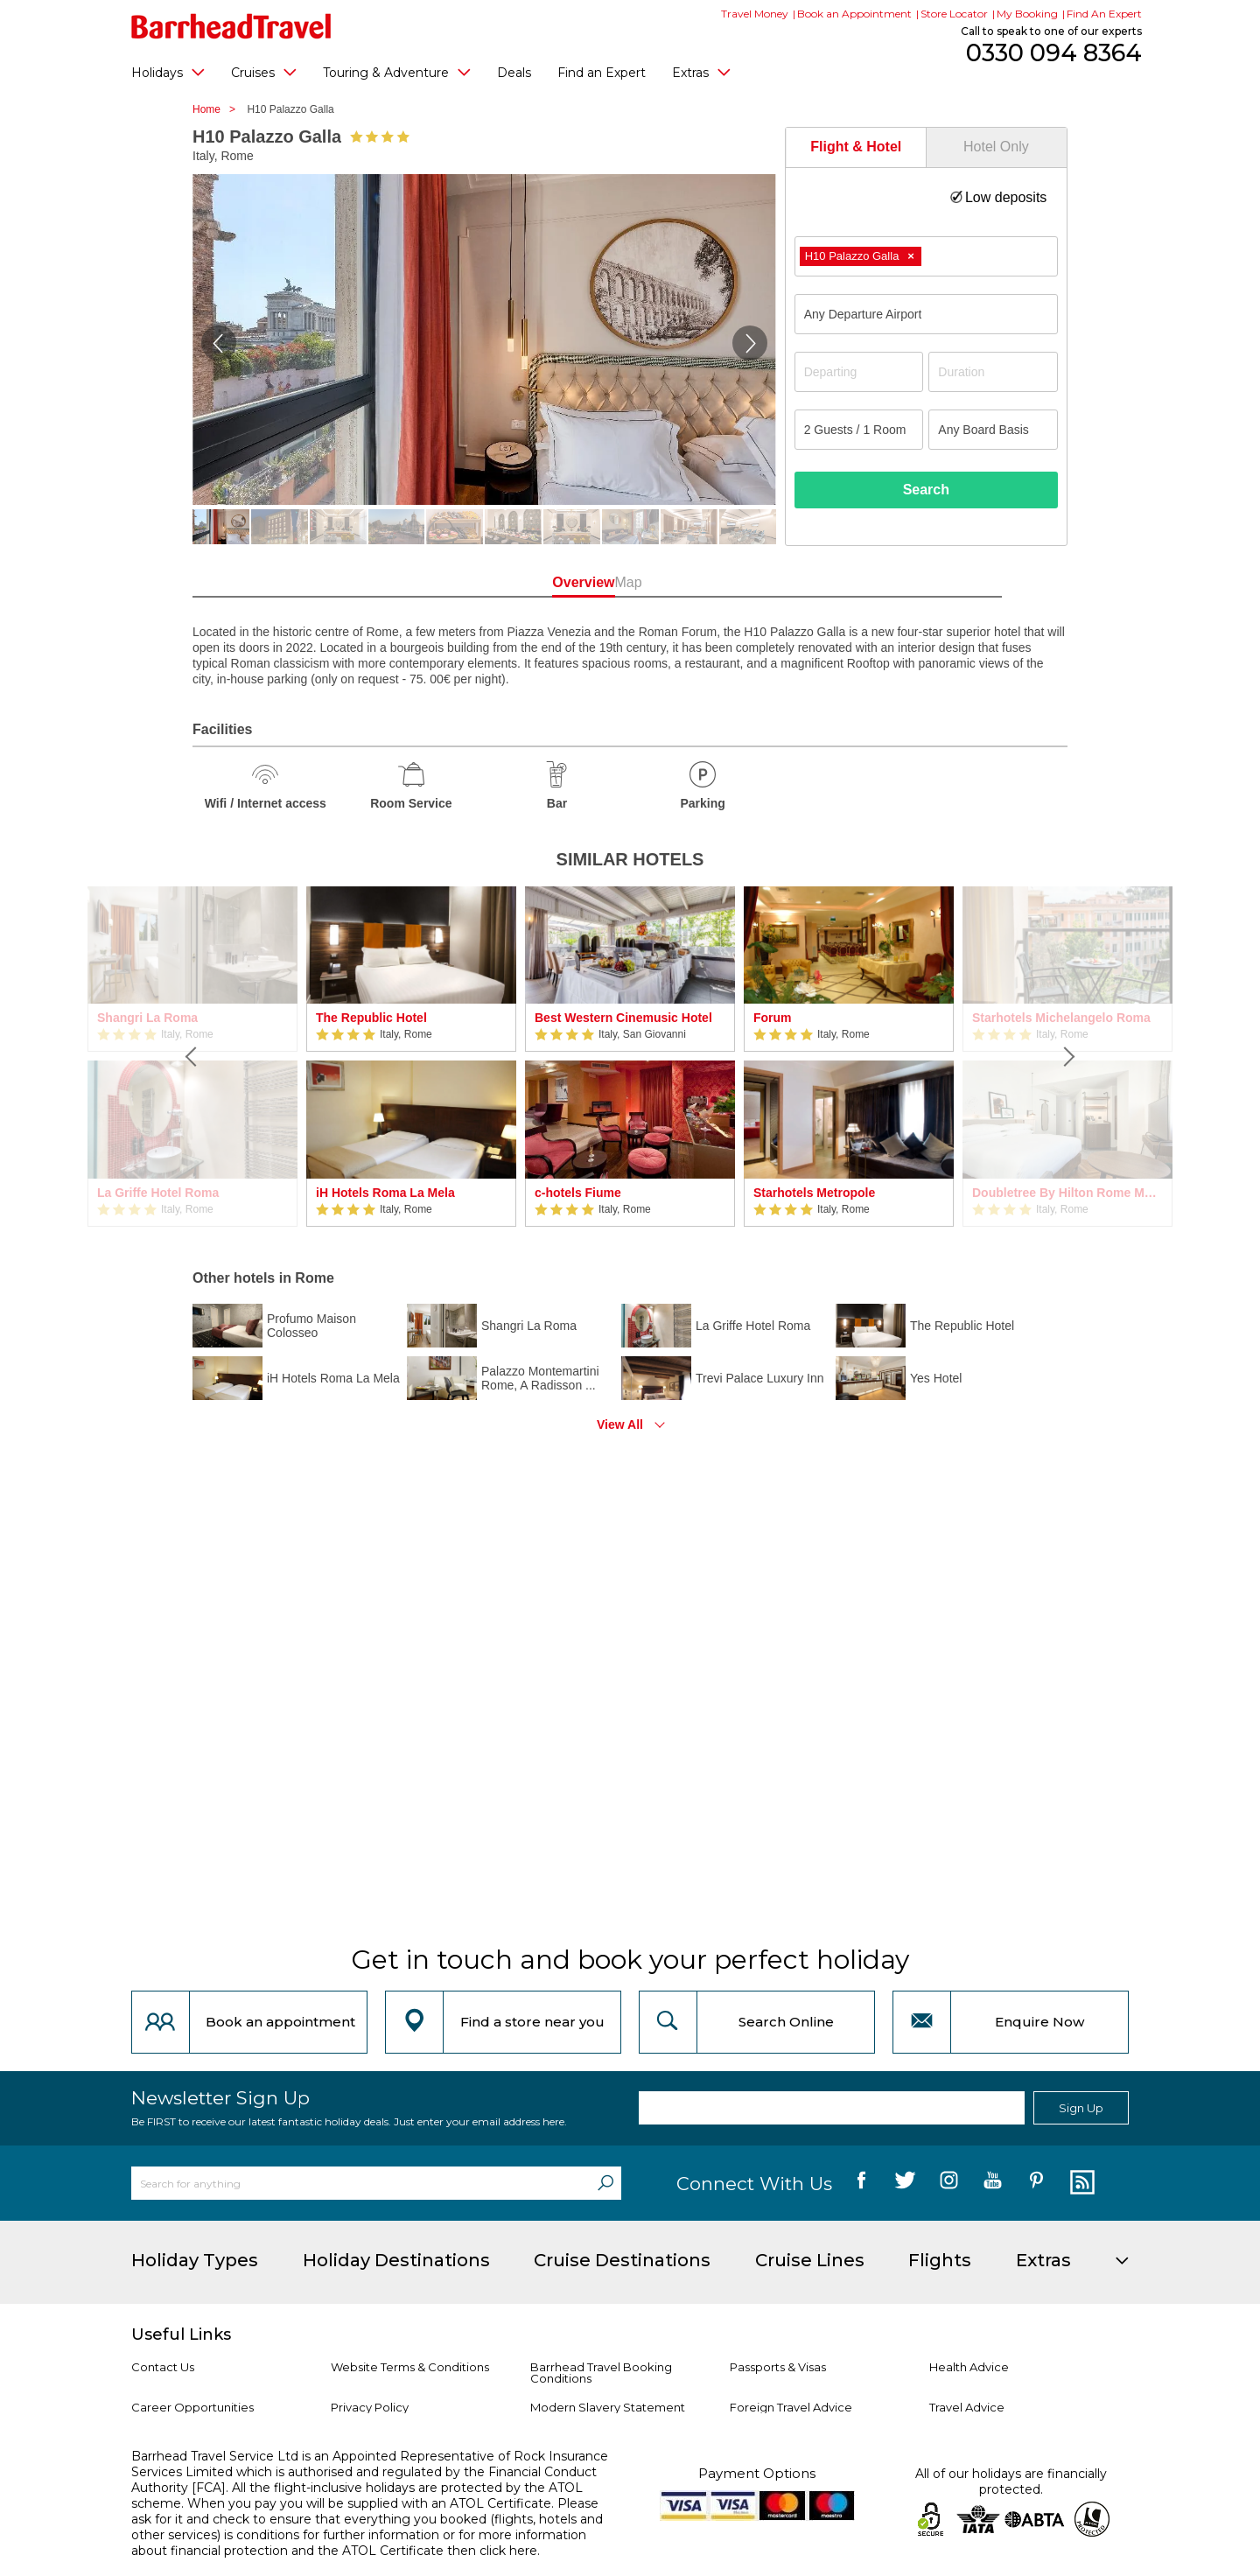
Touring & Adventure (397, 71)
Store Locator (954, 13)
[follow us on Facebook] (861, 2183)
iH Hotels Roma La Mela (385, 1193)
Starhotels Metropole (814, 1193)
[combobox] (926, 256)
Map (708, 582)
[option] (411, 1056)
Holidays (168, 71)
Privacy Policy (370, 2407)
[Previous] (192, 1056)
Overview (551, 582)
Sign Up (1081, 2108)
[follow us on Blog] (1080, 2183)
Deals (514, 72)
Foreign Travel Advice (791, 2407)
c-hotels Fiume (578, 1193)
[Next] (1067, 1056)
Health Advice (969, 2367)
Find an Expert (601, 72)
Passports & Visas (778, 2367)
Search (926, 489)
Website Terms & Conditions (410, 2367)
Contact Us (162, 2367)
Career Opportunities (192, 2407)
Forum (772, 1018)
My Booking (1027, 13)
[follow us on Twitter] (905, 2183)
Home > (218, 109)
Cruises (264, 71)
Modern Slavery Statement (607, 2407)
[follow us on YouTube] (992, 2183)
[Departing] (859, 372)
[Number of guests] (859, 430)
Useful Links (181, 2334)
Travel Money (754, 13)
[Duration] (993, 372)
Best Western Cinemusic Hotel (623, 1018)
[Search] (605, 2183)
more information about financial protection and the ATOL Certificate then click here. (358, 2542)
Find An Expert (1104, 13)
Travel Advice (966, 2407)
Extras (701, 71)
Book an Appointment (854, 13)
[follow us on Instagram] (949, 2183)
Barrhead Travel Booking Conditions (601, 2372)
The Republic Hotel (371, 1018)
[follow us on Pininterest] (1036, 2183)
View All (620, 1425)
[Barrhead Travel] (231, 26)
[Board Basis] (993, 430)
